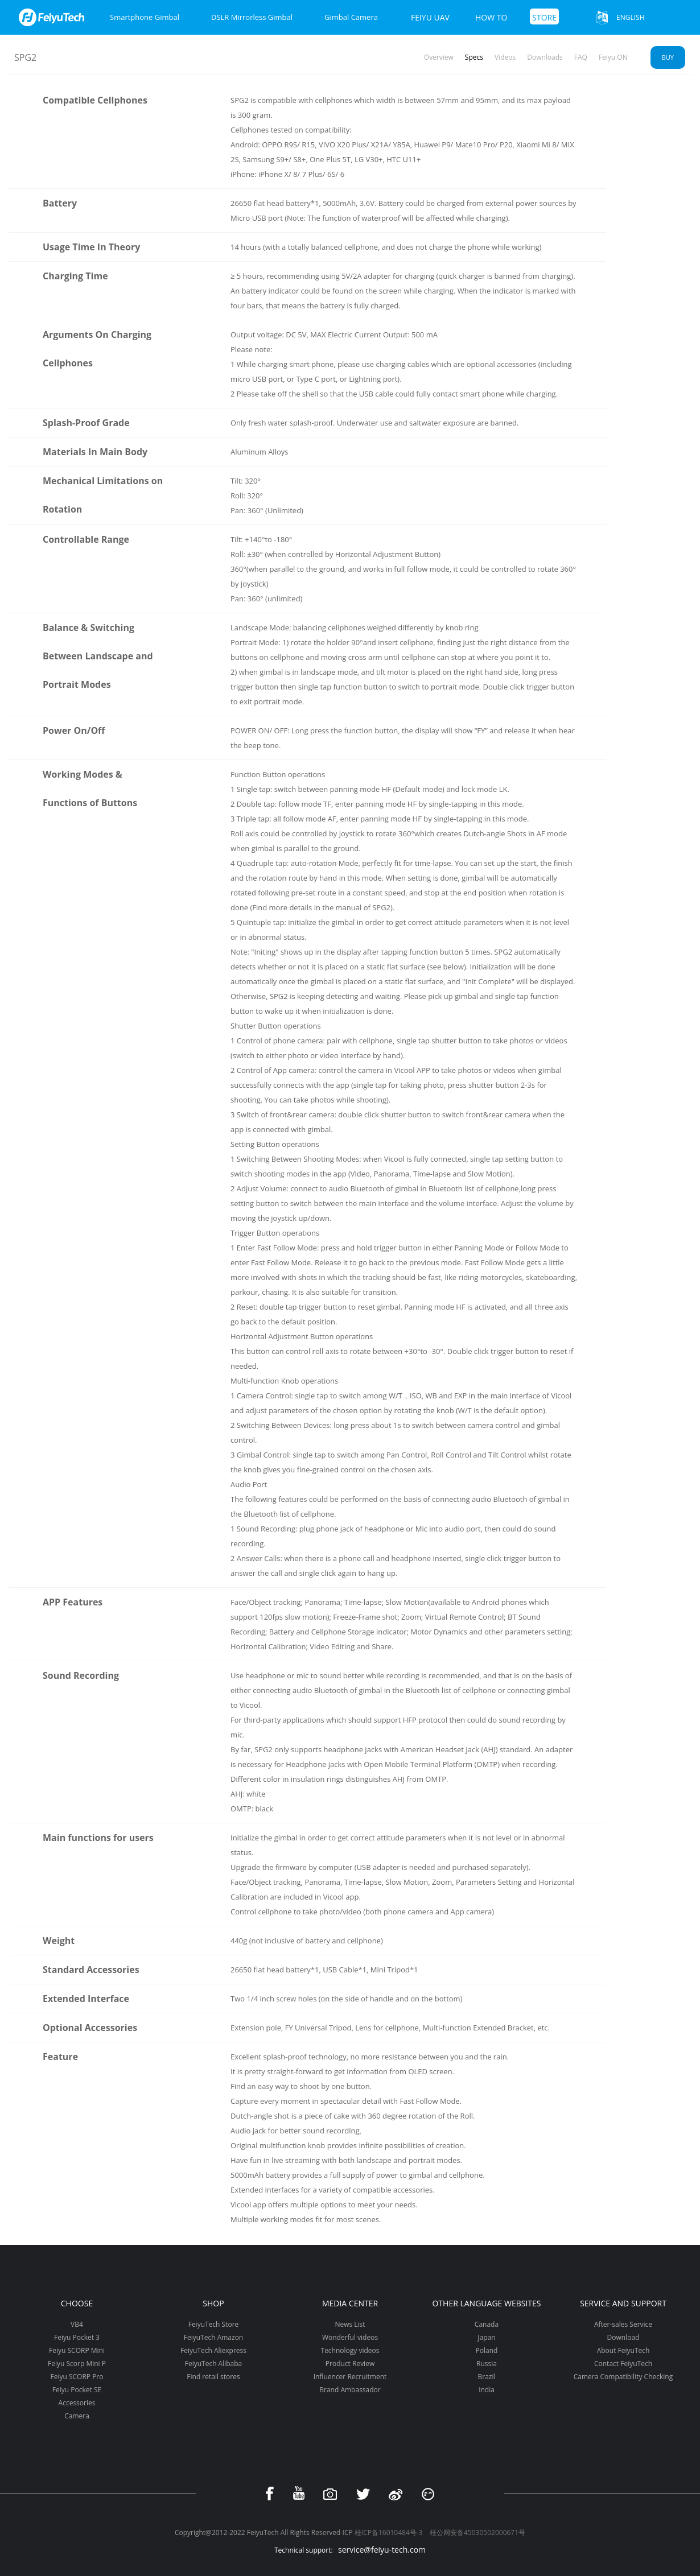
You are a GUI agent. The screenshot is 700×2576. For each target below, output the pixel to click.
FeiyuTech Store (213, 2324)
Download (623, 2337)
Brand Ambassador (349, 2390)
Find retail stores (213, 2376)
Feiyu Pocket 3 (77, 2337)
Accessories (77, 2403)
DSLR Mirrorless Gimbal (252, 17)
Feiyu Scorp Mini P (77, 2363)
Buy (668, 57)
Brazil (486, 2376)
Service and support (623, 2303)
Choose (77, 2303)
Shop (213, 2303)
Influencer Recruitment (350, 2376)
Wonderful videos (350, 2337)
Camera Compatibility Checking (623, 2376)
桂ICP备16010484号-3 (389, 2532)
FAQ (580, 57)
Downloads (545, 57)
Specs (474, 57)
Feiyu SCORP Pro (76, 2376)
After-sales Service (623, 2324)
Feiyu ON (613, 57)
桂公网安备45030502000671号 (477, 2532)
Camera (76, 2416)
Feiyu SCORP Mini (77, 2350)
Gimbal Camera (351, 17)
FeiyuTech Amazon (213, 2337)
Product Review (350, 2363)
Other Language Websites (486, 2303)
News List (350, 2324)
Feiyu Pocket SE (76, 2390)
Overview (439, 57)
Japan (486, 2337)
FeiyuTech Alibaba (213, 2363)
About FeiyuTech (623, 2350)
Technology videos (350, 2350)
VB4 (77, 2324)
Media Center (350, 2303)
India (487, 2390)
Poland (487, 2350)
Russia (486, 2363)
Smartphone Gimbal (144, 17)
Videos (505, 57)
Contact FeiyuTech (623, 2363)
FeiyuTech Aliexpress (213, 2350)
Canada (487, 2324)
